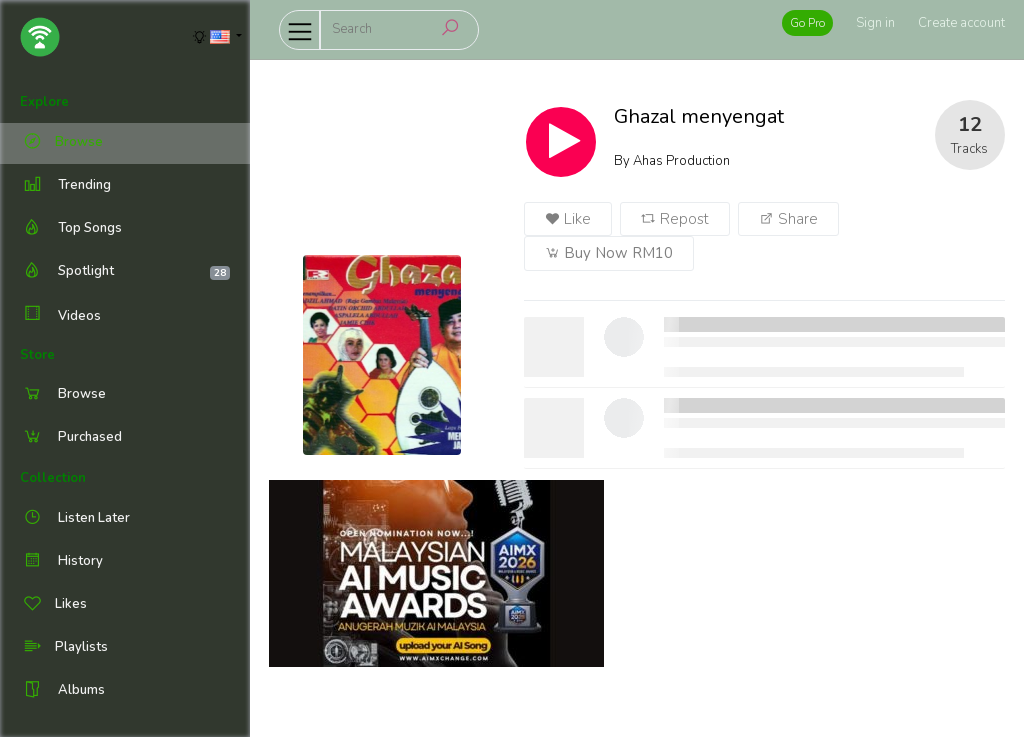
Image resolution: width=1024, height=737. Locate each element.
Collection (53, 478)
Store (37, 355)
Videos (60, 315)
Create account (961, 23)
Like (568, 219)
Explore (44, 102)
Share (788, 219)
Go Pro (807, 23)
